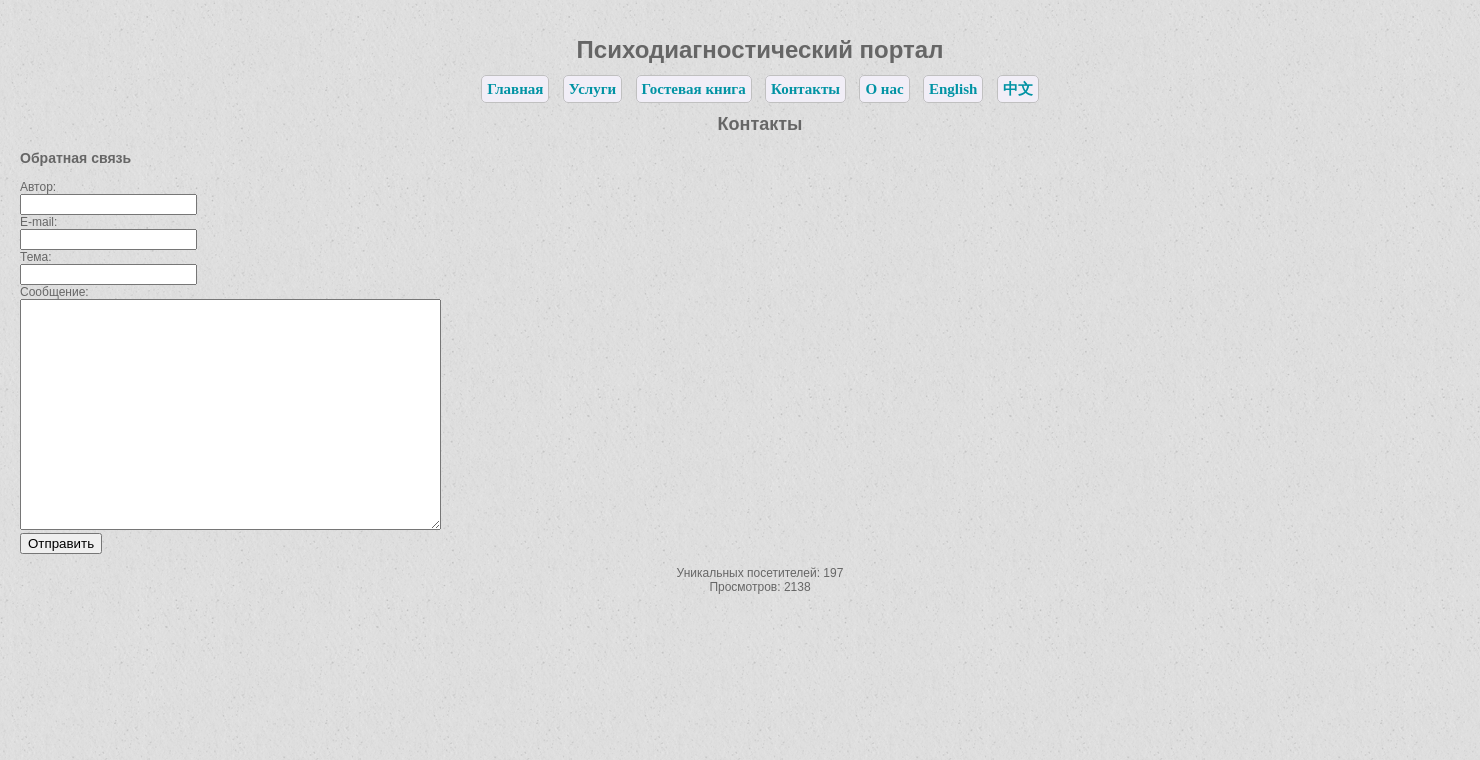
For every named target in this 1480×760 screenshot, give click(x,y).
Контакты (805, 89)
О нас (884, 89)
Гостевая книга (694, 89)
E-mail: (38, 222)
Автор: (38, 187)
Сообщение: (54, 292)
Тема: (36, 257)
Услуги (592, 89)
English (953, 89)
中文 (1018, 89)
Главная (515, 89)
